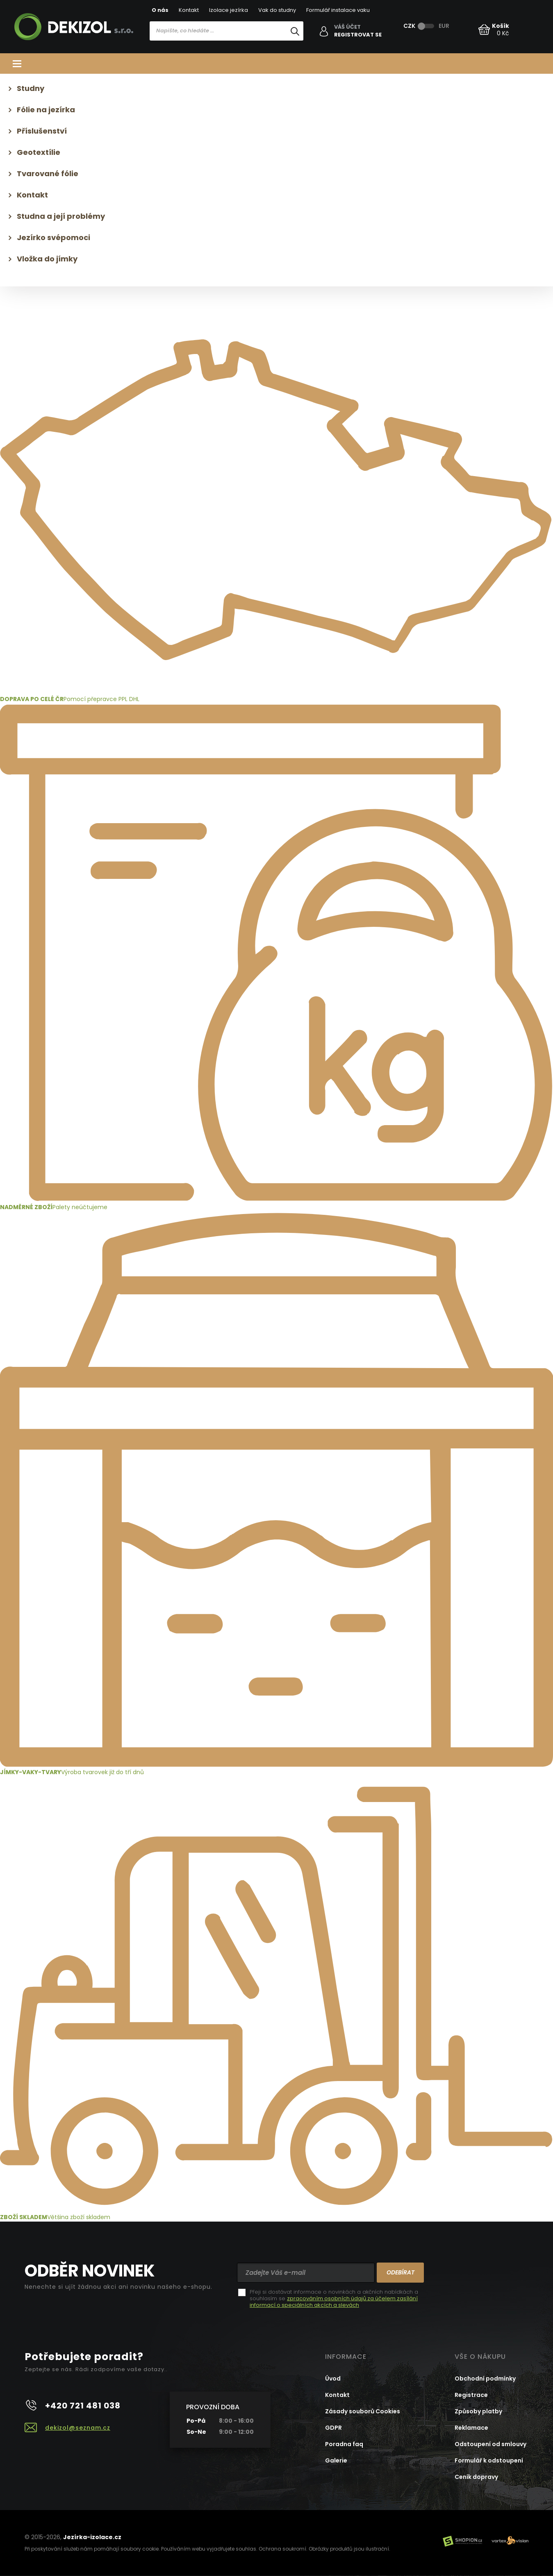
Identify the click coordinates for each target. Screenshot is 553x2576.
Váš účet (347, 27)
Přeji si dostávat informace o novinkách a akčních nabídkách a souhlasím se (334, 2298)
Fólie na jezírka (46, 109)
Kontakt (189, 10)
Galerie (336, 2460)
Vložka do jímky (47, 259)
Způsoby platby (478, 2411)
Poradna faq (344, 2444)
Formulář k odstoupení (489, 2460)
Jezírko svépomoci (53, 237)
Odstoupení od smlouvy (490, 2444)
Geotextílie (38, 152)
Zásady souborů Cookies (362, 2411)
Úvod (333, 2378)
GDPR (333, 2428)
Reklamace (471, 2428)
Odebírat (400, 2272)
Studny (30, 88)
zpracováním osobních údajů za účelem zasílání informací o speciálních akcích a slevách (334, 2302)
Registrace (471, 2395)
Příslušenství (42, 131)
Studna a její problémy (61, 216)
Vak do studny (277, 10)
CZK (409, 26)
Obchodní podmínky (485, 2378)
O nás (160, 10)
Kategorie (276, 63)
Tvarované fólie (47, 173)
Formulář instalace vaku (338, 10)
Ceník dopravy (476, 2477)
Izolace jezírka (228, 10)
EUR (444, 26)
